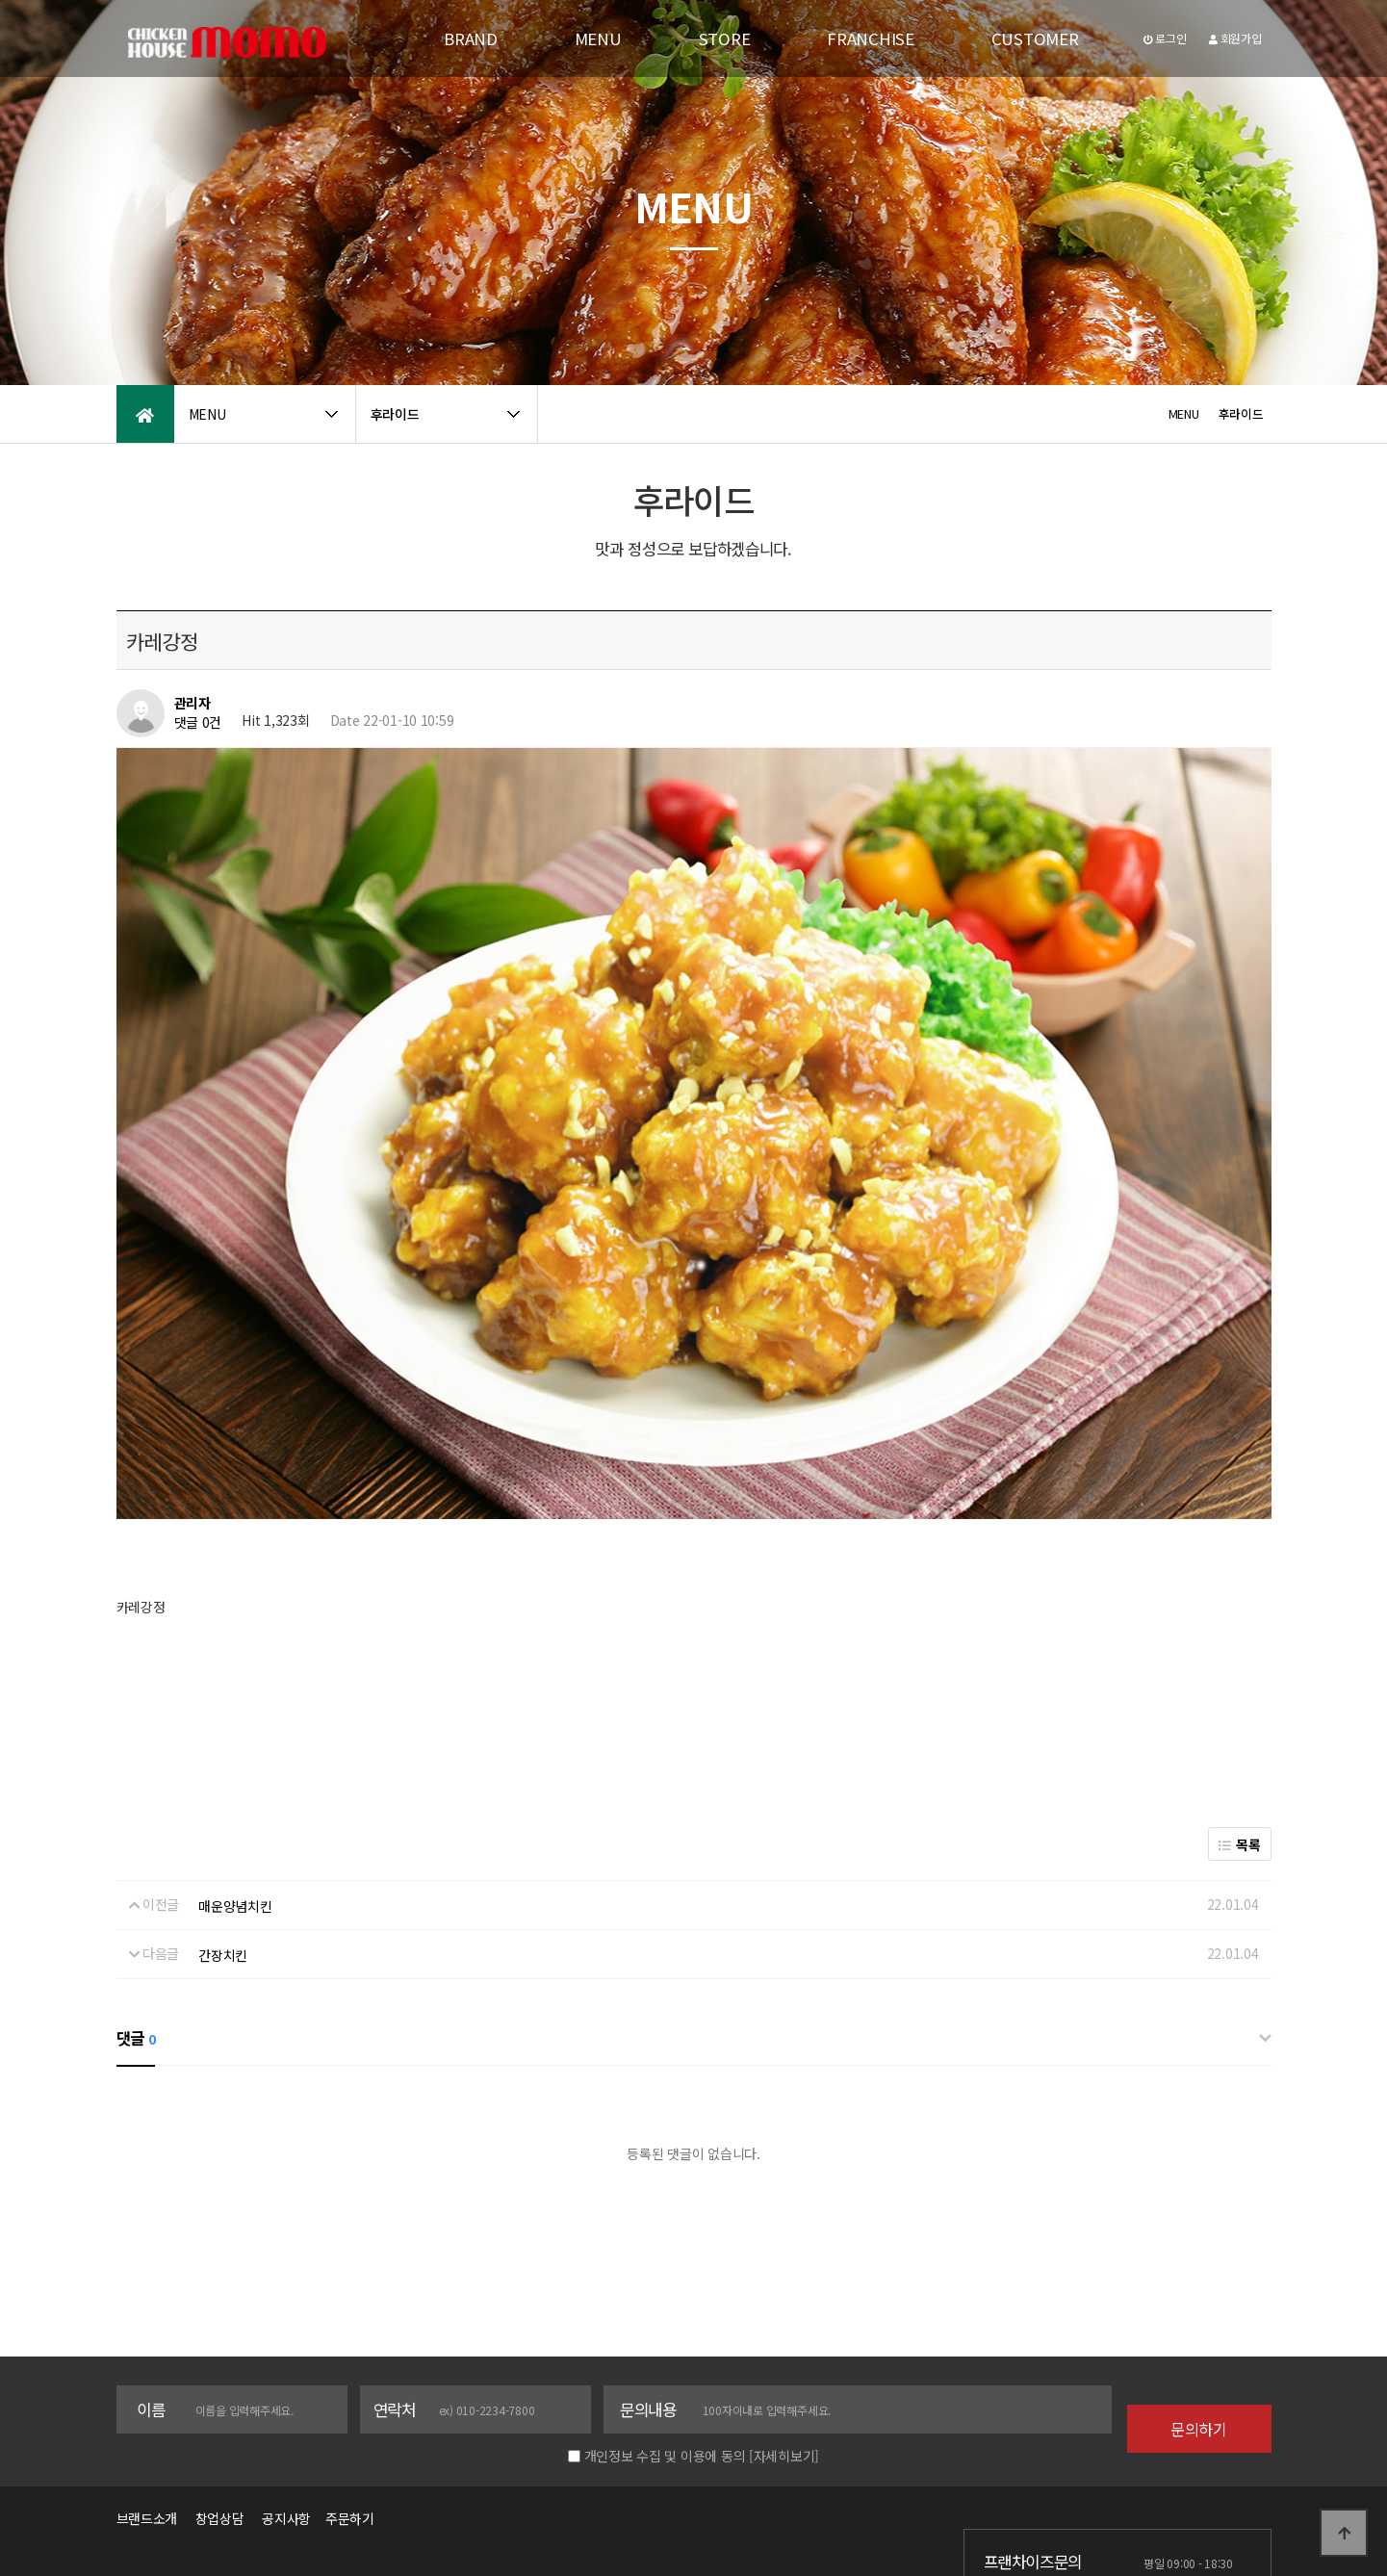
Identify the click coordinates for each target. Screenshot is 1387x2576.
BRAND (471, 38)
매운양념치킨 (234, 1777)
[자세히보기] (784, 2327)
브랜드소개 (147, 2389)
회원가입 (1235, 38)
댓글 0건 (198, 722)
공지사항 (286, 2389)
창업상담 (219, 2389)
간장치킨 (222, 1827)
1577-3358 (1031, 2474)
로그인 (1165, 38)
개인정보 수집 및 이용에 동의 (665, 2327)
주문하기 (344, 2389)
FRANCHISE (870, 38)
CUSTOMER (1035, 38)
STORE (725, 38)
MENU (598, 38)
